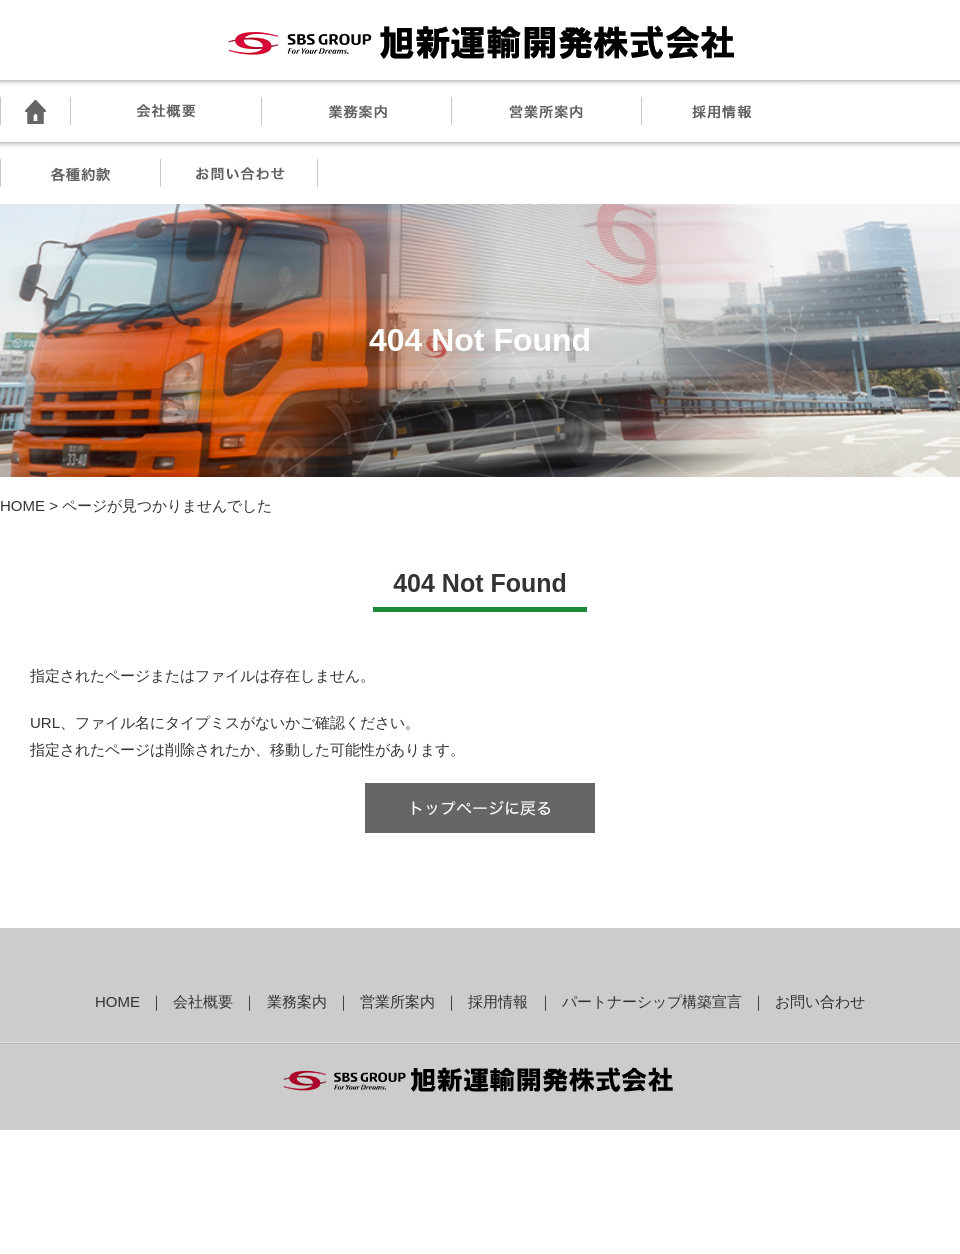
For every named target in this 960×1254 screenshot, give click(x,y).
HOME (22, 505)
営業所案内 (397, 1001)
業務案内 (297, 1001)
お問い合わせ (820, 1001)
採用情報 (498, 1001)
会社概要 (203, 1001)
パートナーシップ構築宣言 (652, 1001)
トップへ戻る (480, 808)
